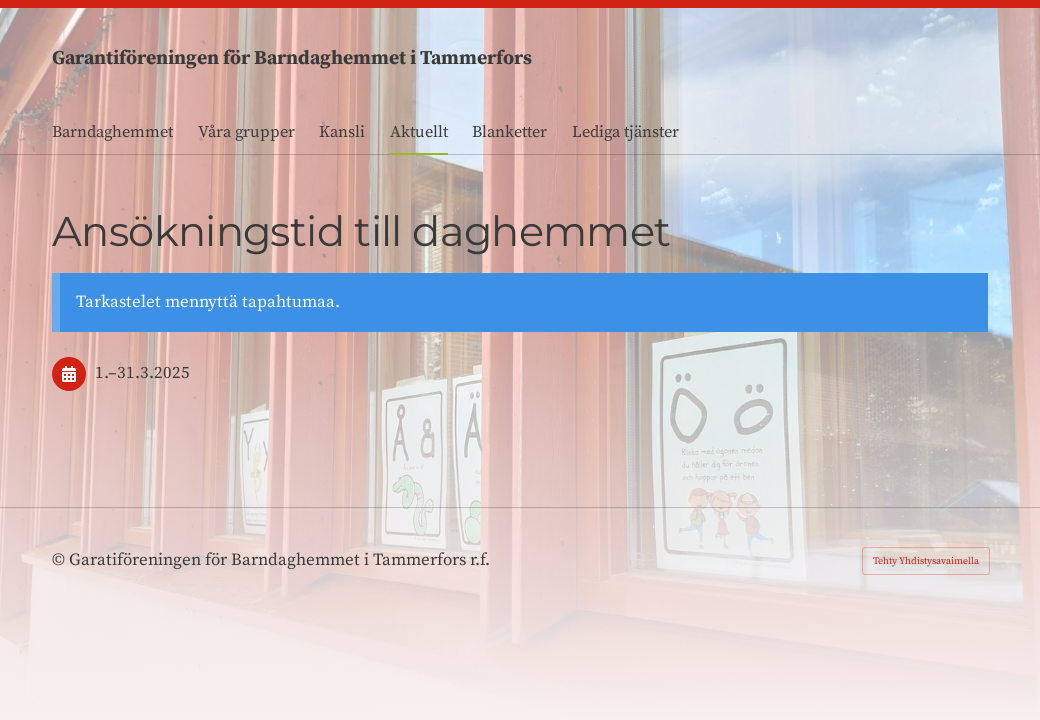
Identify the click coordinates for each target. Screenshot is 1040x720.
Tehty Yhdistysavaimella (926, 561)
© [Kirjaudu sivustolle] (60, 560)
